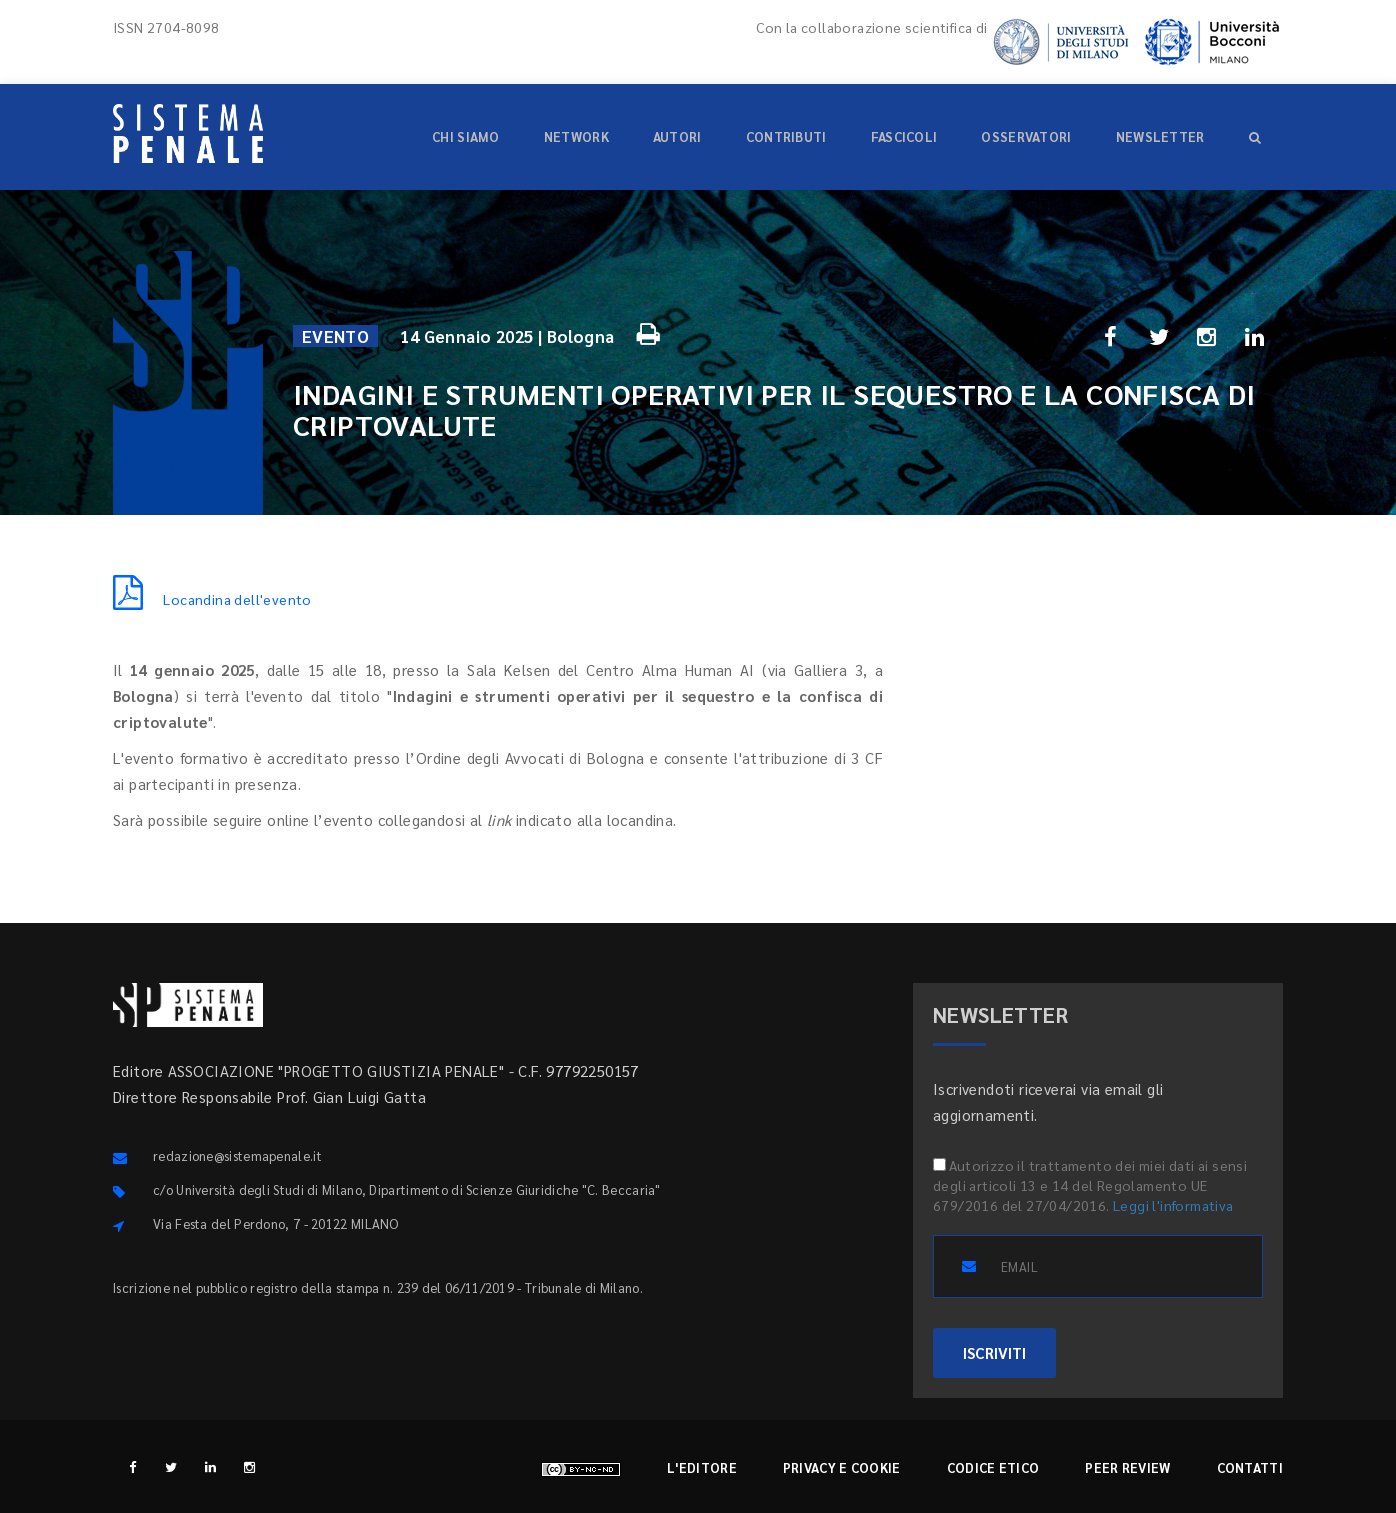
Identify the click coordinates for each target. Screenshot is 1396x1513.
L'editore (702, 1467)
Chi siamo (466, 136)
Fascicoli (904, 136)
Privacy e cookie (842, 1467)
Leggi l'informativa (1173, 1205)
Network (576, 136)
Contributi (786, 136)
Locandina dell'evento (212, 599)
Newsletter (1160, 136)
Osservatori (1026, 136)
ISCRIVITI (994, 1352)
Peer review (1127, 1467)
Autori (677, 136)
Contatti (1250, 1467)
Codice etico (993, 1467)
